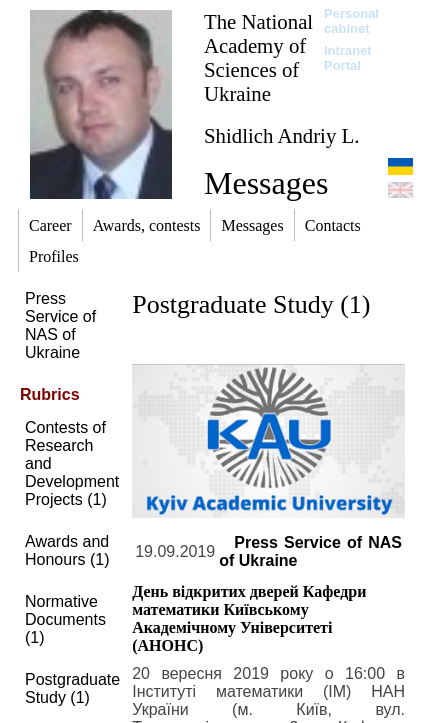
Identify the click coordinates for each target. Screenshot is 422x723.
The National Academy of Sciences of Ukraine (258, 57)
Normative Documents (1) (65, 619)
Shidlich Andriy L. (281, 135)
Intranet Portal (348, 58)
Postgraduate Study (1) (72, 688)
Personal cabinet (351, 21)
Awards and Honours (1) (67, 550)
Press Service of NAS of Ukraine (60, 325)
